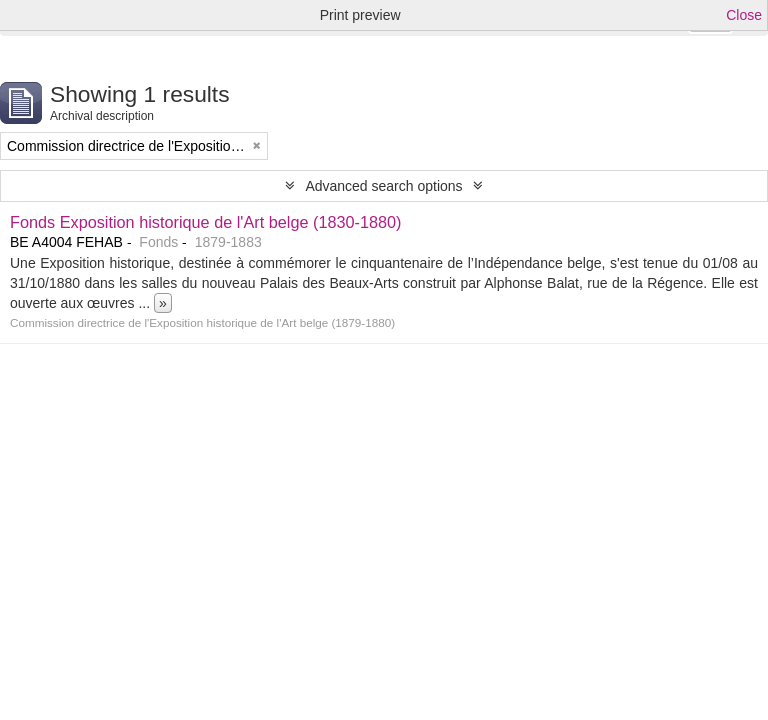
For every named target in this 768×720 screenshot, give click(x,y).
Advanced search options (383, 186)
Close (744, 15)
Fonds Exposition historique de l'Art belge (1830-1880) (206, 222)
